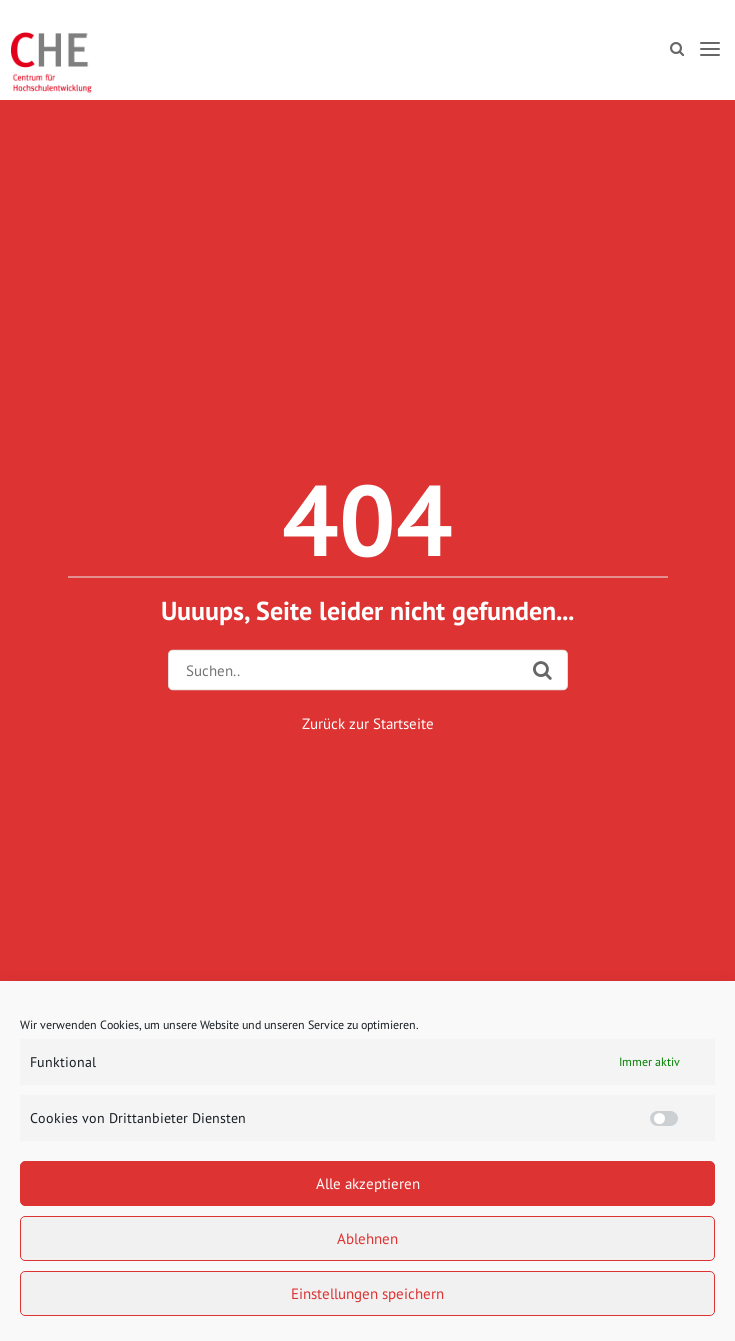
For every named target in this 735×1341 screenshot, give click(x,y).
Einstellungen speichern (367, 1293)
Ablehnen (367, 1238)
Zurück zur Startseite (368, 723)
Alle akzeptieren (368, 1183)
